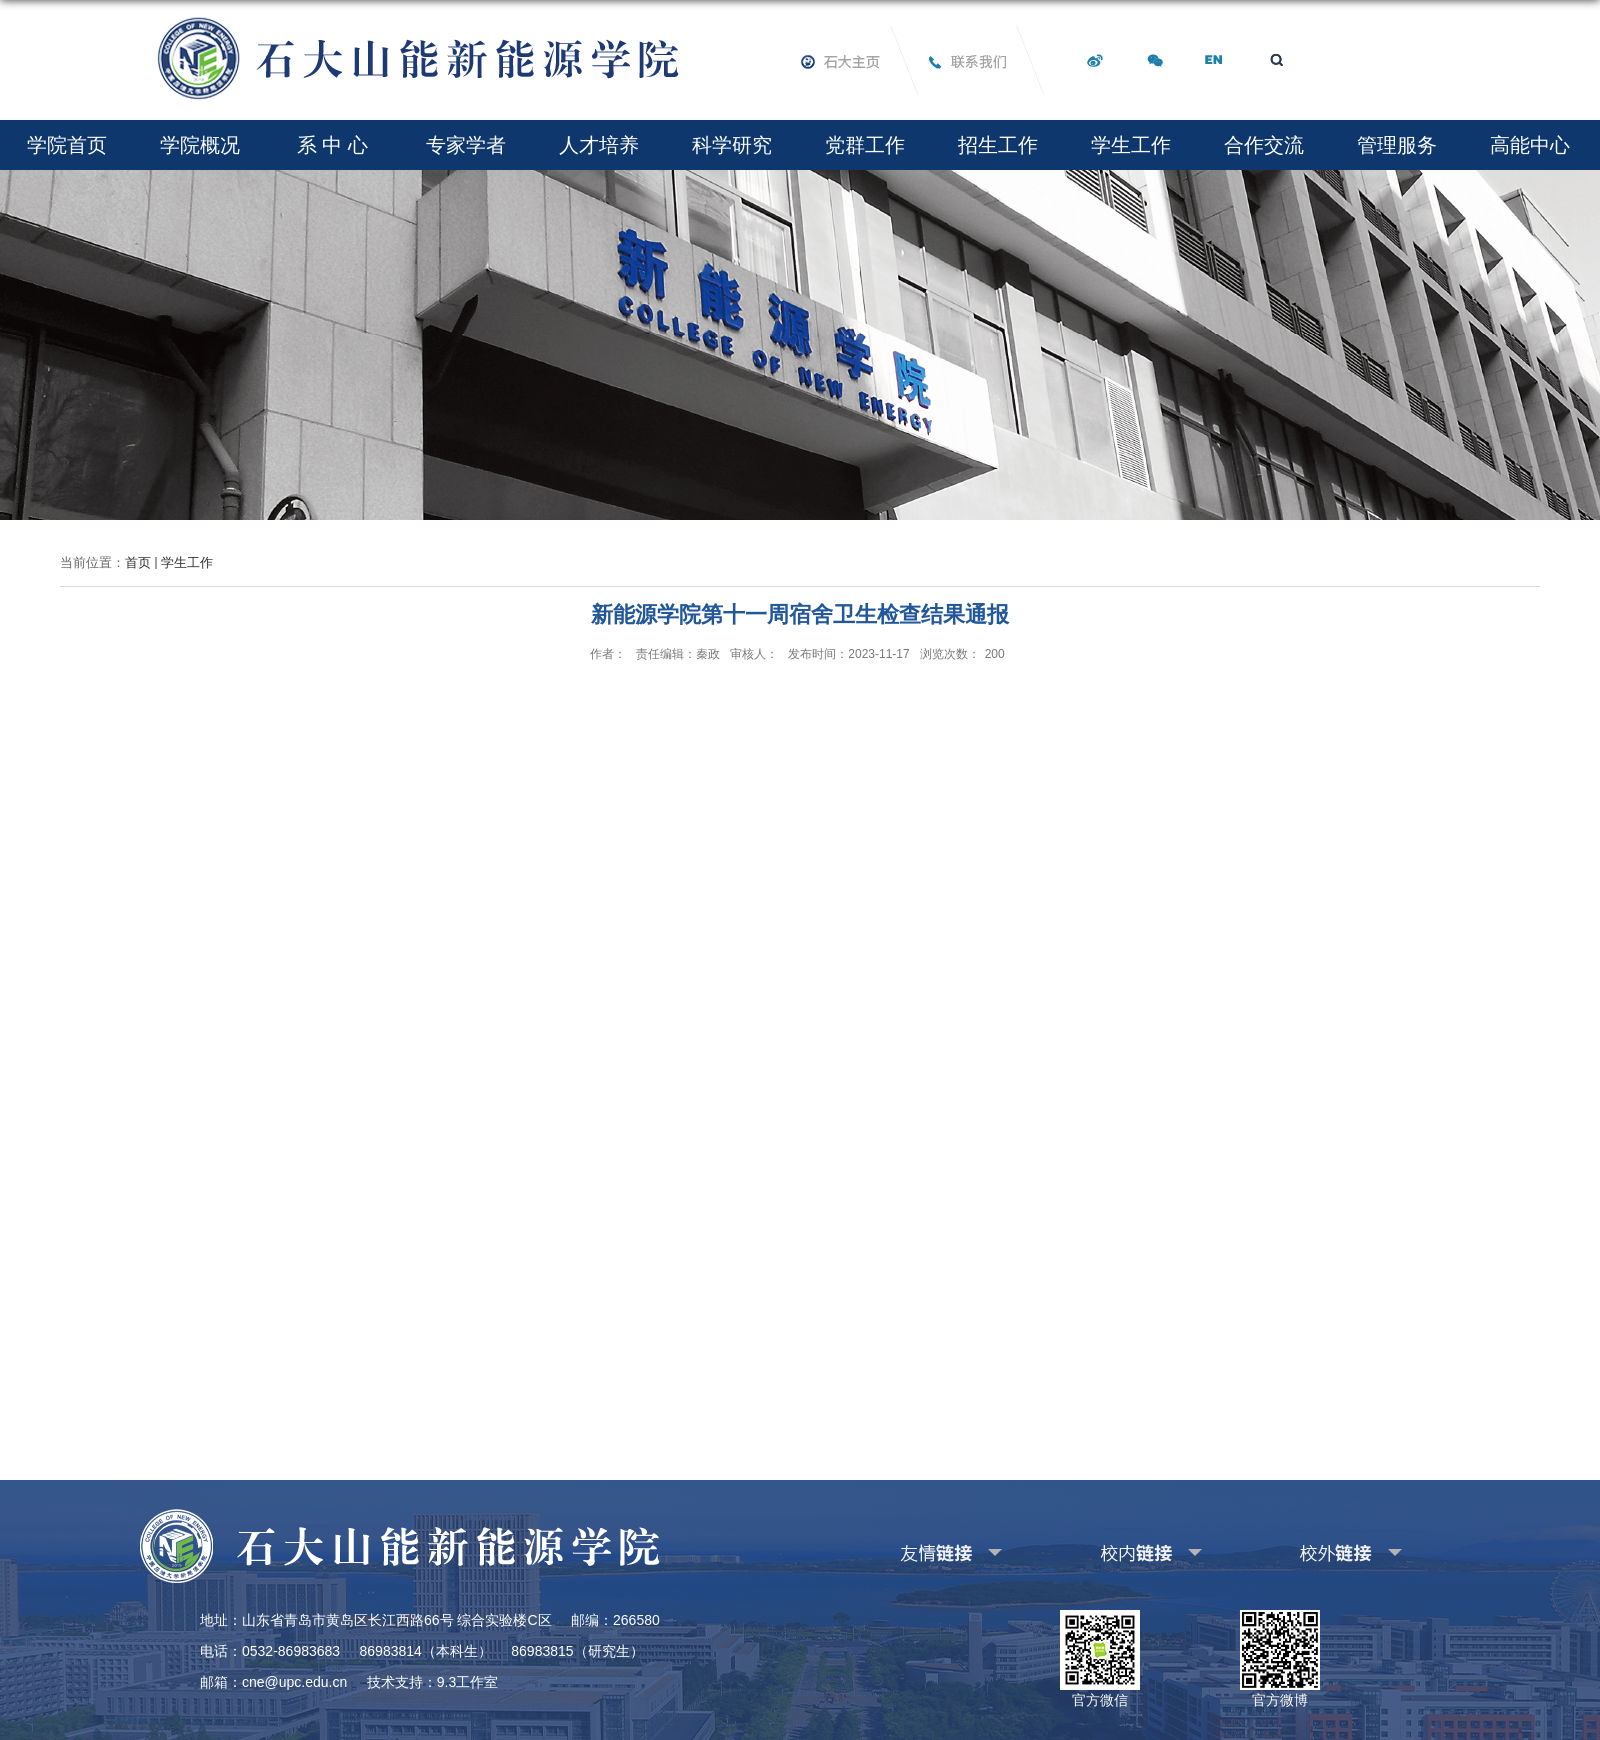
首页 (138, 562)
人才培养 (599, 145)
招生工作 (998, 145)
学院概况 (200, 145)
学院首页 (67, 145)
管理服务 (1397, 145)
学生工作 (1131, 145)
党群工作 (865, 145)
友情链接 (906, 1549)
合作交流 (1264, 145)
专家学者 (466, 145)
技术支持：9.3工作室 (432, 1682)
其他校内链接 (1119, 1549)
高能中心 (1530, 145)
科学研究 (732, 145)
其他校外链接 (1319, 1549)
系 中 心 (332, 145)
